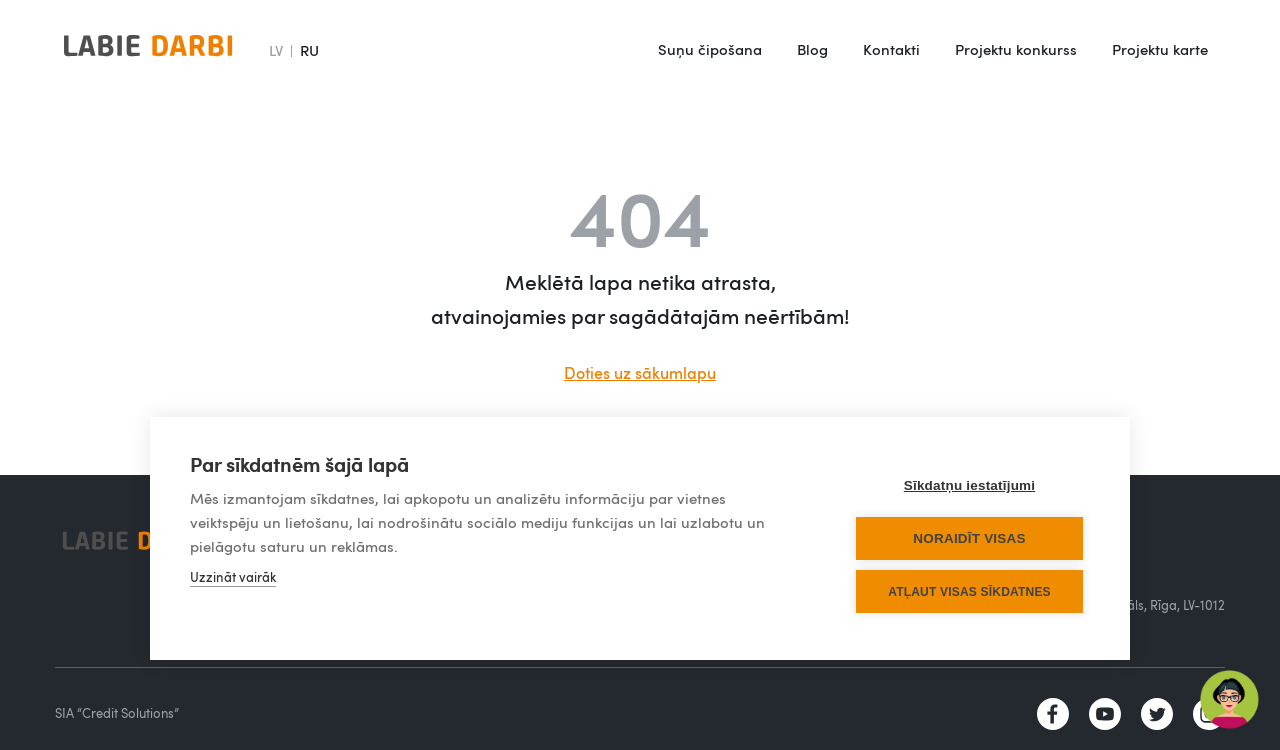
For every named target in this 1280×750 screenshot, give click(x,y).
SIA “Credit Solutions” (117, 713)
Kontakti (891, 49)
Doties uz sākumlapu (640, 373)
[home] (148, 50)
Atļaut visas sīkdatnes (969, 592)
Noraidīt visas (969, 538)
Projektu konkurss (1016, 49)
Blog (812, 49)
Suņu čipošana (710, 49)
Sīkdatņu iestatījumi (970, 485)
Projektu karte (1160, 49)
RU (309, 50)
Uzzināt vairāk (233, 577)
